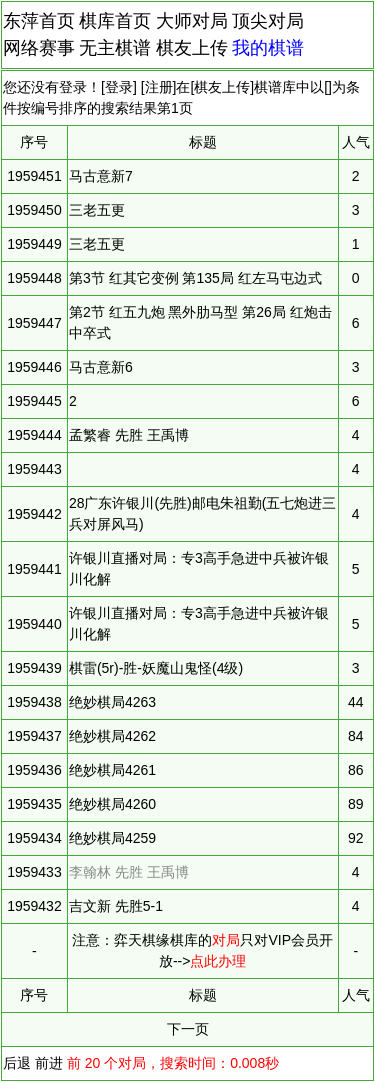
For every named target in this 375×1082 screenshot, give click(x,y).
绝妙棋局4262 (112, 736)
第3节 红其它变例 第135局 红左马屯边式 (195, 278)
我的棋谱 (268, 48)
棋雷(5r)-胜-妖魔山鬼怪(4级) (156, 668)
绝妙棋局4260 (112, 804)
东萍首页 (39, 21)
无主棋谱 (115, 48)
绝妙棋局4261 (112, 770)
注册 (159, 87)
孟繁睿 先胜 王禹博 (129, 435)
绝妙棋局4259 (112, 838)
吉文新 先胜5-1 (116, 906)
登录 (119, 87)
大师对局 (192, 21)
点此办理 (218, 961)
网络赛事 (39, 48)
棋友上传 (192, 48)
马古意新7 (101, 176)
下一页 (188, 1029)
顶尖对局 (268, 21)
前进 (49, 1063)
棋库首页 (115, 21)
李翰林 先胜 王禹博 (129, 872)
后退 (17, 1063)
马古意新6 (101, 367)
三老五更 (97, 210)
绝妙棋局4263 (112, 702)
